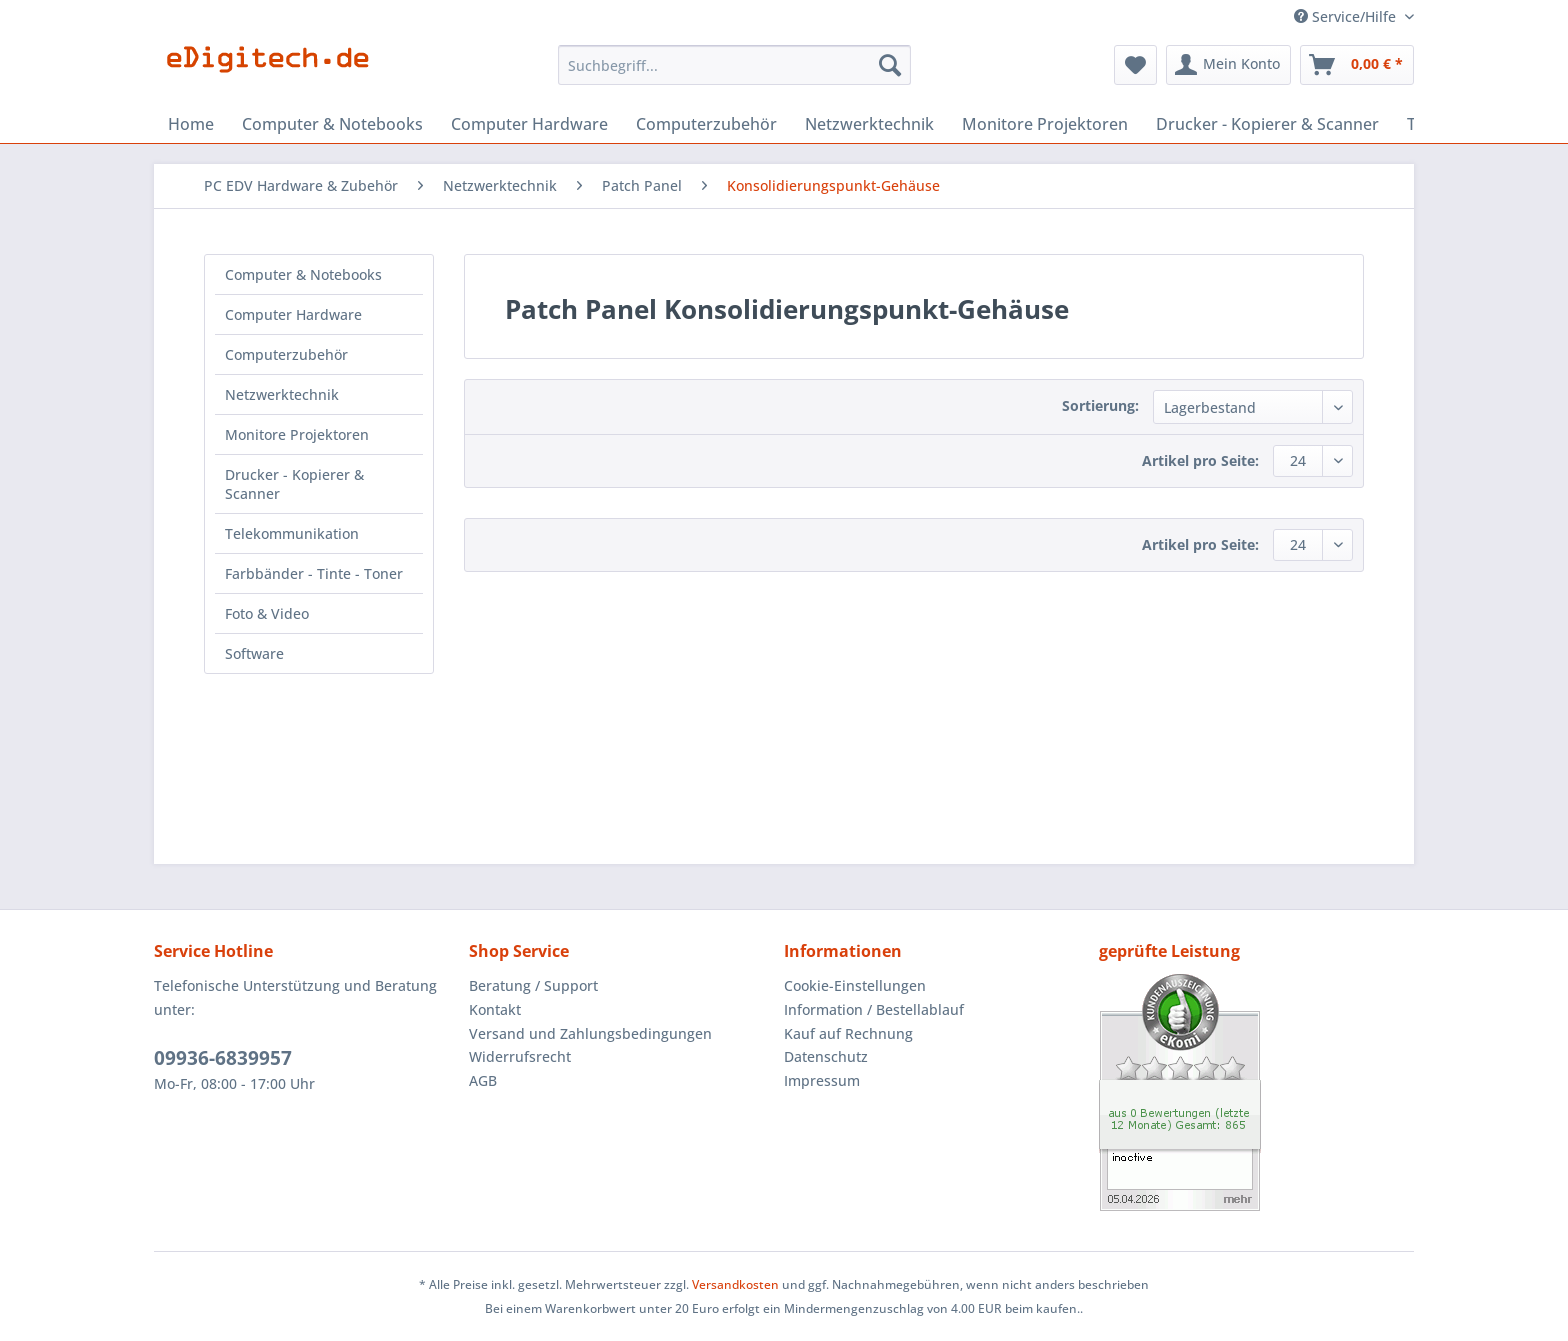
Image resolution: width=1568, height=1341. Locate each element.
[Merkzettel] (1135, 65)
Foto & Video (267, 613)
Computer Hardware (293, 314)
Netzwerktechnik (282, 394)
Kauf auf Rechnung (848, 1033)
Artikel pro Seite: (1200, 460)
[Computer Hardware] (529, 124)
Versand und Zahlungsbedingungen (590, 1033)
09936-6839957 (223, 1058)
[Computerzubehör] (706, 124)
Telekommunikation (292, 533)
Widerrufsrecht (520, 1056)
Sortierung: (1100, 405)
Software (254, 653)
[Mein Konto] (1228, 65)
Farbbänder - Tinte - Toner (314, 573)
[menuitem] (734, 74)
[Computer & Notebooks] (332, 124)
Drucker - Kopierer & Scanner (294, 484)
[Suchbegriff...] (734, 65)
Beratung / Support (533, 985)
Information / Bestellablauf (874, 1009)
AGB (483, 1080)
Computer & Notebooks (303, 274)
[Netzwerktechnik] (869, 124)
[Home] (191, 124)
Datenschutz (826, 1056)
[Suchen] (890, 65)
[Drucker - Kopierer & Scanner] (1267, 124)
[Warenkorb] (1357, 65)
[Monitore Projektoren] (1045, 124)
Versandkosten (735, 1284)
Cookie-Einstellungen (855, 985)
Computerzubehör (286, 354)
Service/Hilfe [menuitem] (1347, 16)
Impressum (822, 1080)
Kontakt (495, 1009)
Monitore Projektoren (297, 434)
